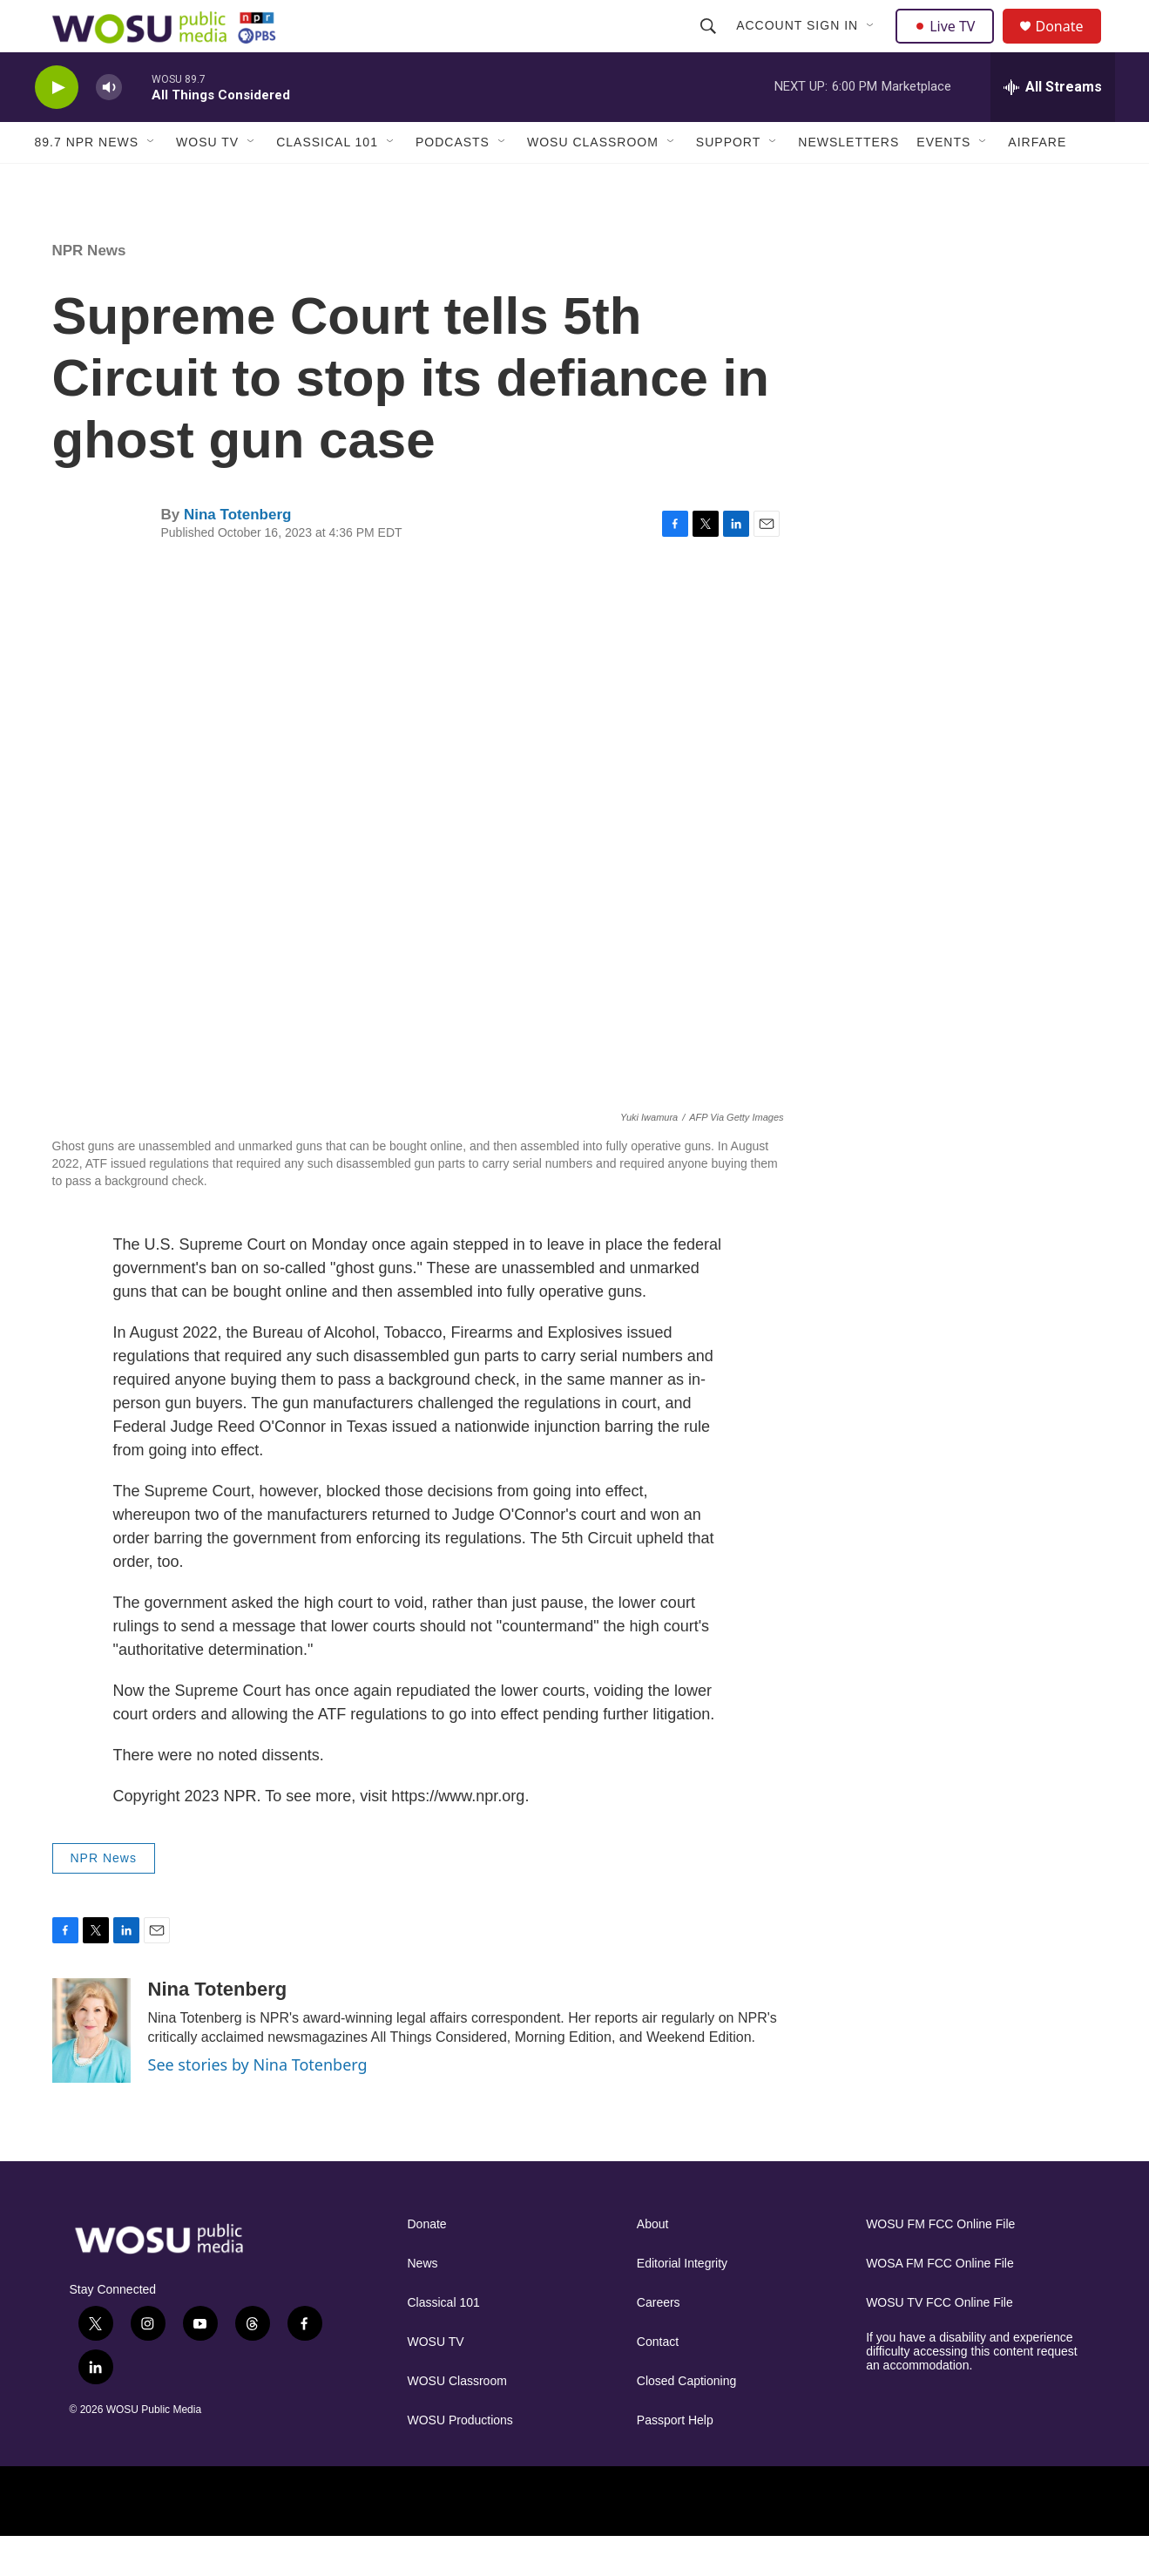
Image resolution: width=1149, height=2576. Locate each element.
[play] (57, 127)
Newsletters (848, 181)
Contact (658, 2381)
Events (943, 181)
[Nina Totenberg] (91, 2069)
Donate (1071, 46)
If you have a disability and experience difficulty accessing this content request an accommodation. (972, 2390)
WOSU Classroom (593, 181)
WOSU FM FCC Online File (940, 2263)
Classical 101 (327, 181)
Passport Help (675, 2459)
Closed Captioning (686, 2420)
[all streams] (1052, 126)
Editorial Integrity (682, 2302)
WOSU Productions (460, 2459)
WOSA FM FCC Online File (940, 2302)
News (423, 2302)
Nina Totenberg (237, 554)
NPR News (89, 289)
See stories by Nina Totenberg (258, 2103)
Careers (658, 2342)
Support (728, 181)
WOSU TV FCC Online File (939, 2342)
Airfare (1037, 181)
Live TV (950, 45)
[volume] (109, 126)
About (653, 2263)
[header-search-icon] (710, 45)
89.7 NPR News (87, 181)
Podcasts (453, 181)
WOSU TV (207, 181)
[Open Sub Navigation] (874, 45)
